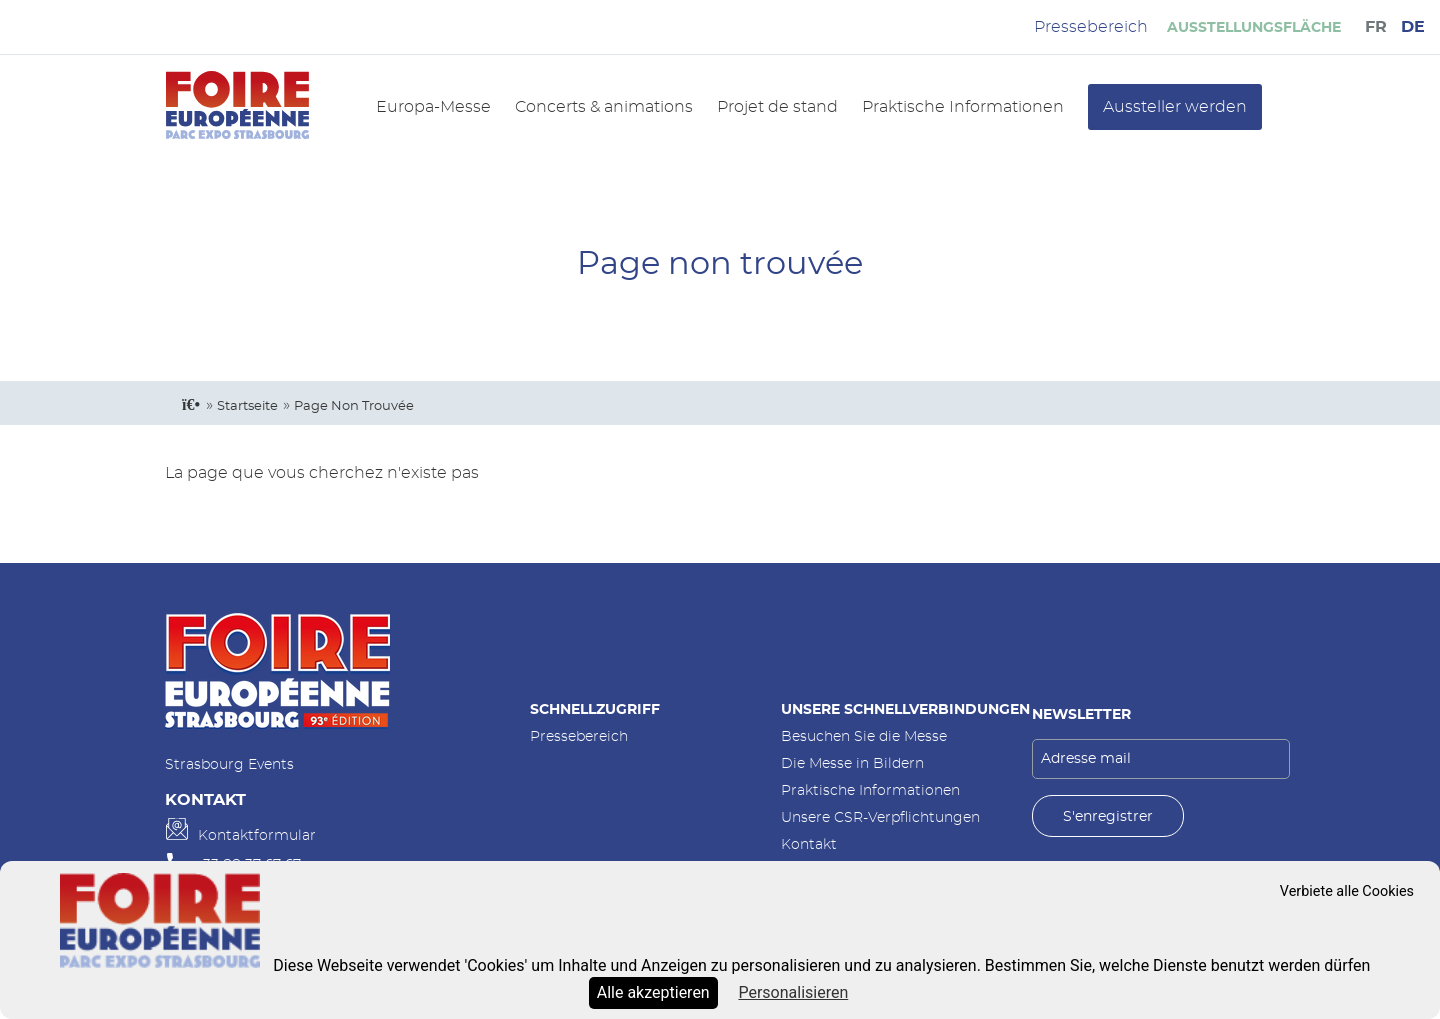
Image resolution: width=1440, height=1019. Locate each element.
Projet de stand (777, 107)
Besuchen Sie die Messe (864, 736)
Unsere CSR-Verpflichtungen (880, 817)
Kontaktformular (257, 835)
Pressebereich (579, 736)
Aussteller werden (1175, 107)
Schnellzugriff (595, 709)
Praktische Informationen (963, 107)
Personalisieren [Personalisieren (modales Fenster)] (793, 992)
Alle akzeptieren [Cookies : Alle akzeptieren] (653, 992)
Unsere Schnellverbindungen (905, 709)
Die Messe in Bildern (852, 763)
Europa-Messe (433, 107)
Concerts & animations (604, 107)
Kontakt (809, 844)
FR (1376, 27)
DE (1413, 27)
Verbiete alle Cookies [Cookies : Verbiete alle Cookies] (1347, 891)
